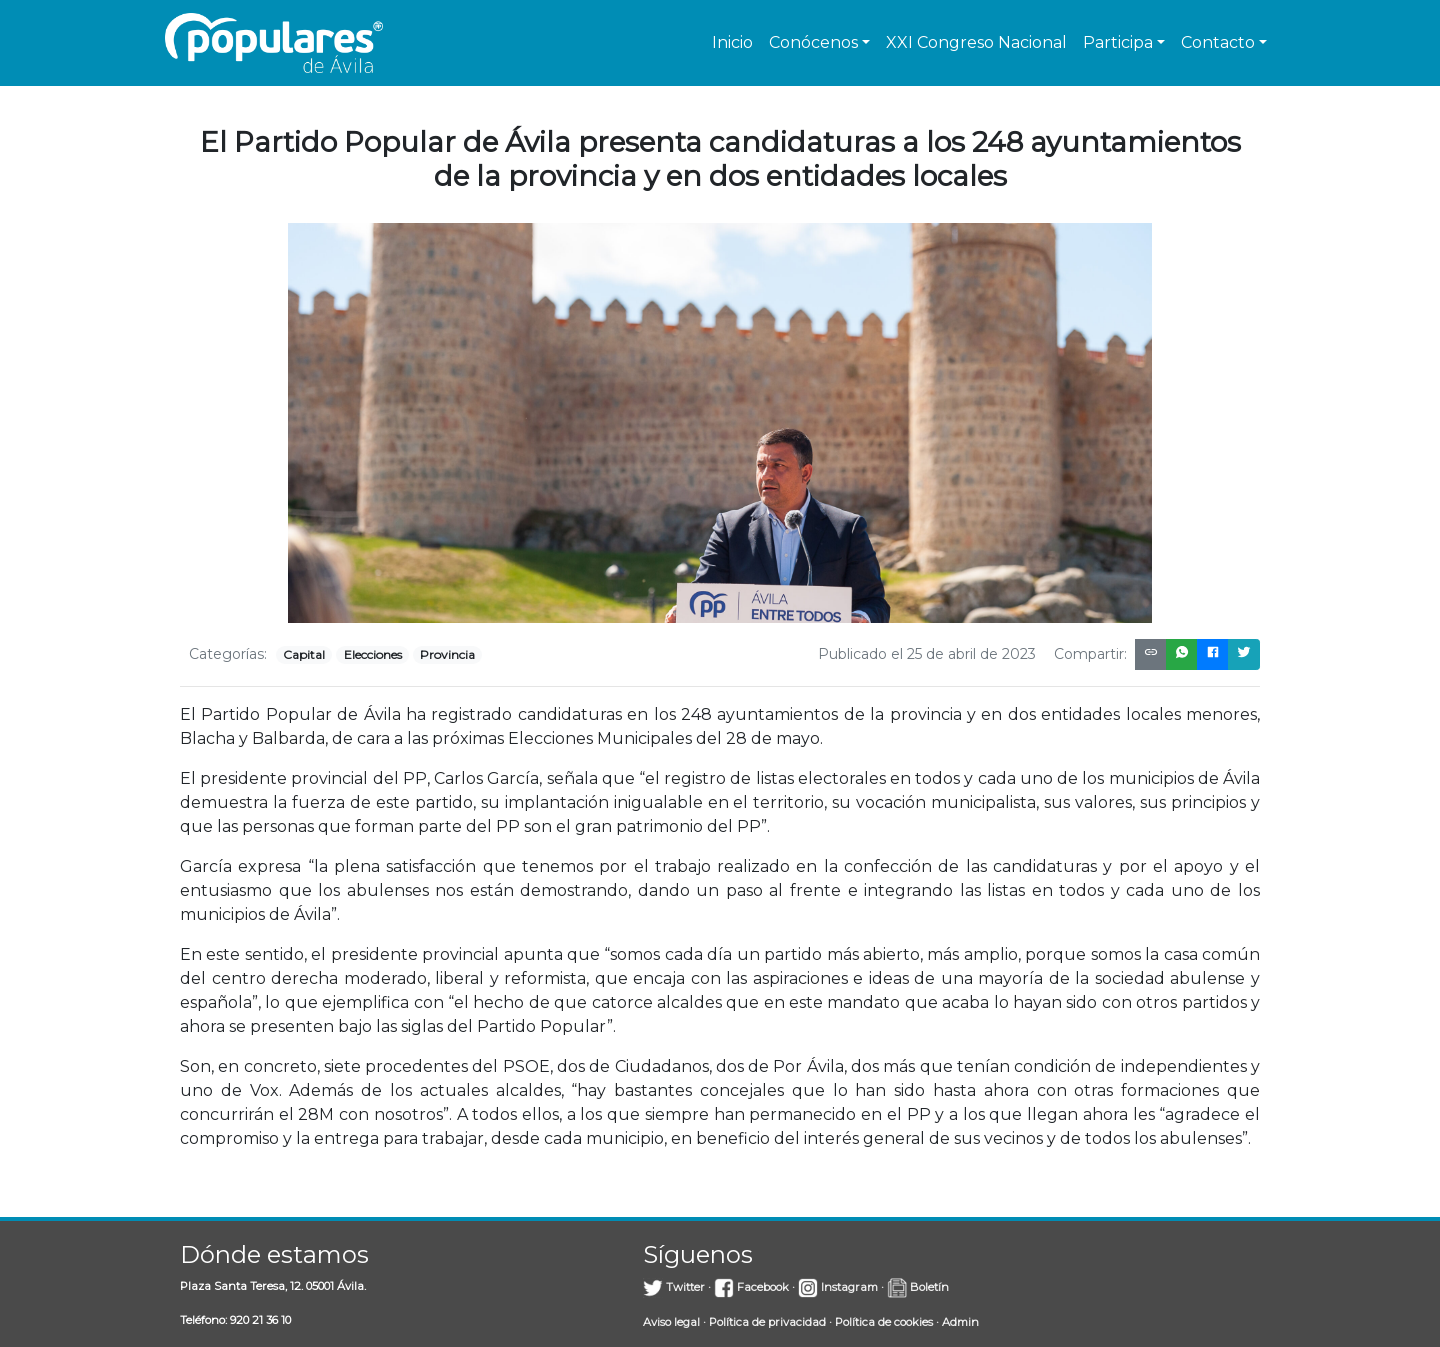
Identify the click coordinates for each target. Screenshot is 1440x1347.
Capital (304, 654)
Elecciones (373, 654)
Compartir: (1090, 654)
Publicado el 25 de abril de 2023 (927, 654)
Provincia (447, 654)
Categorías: (228, 654)
